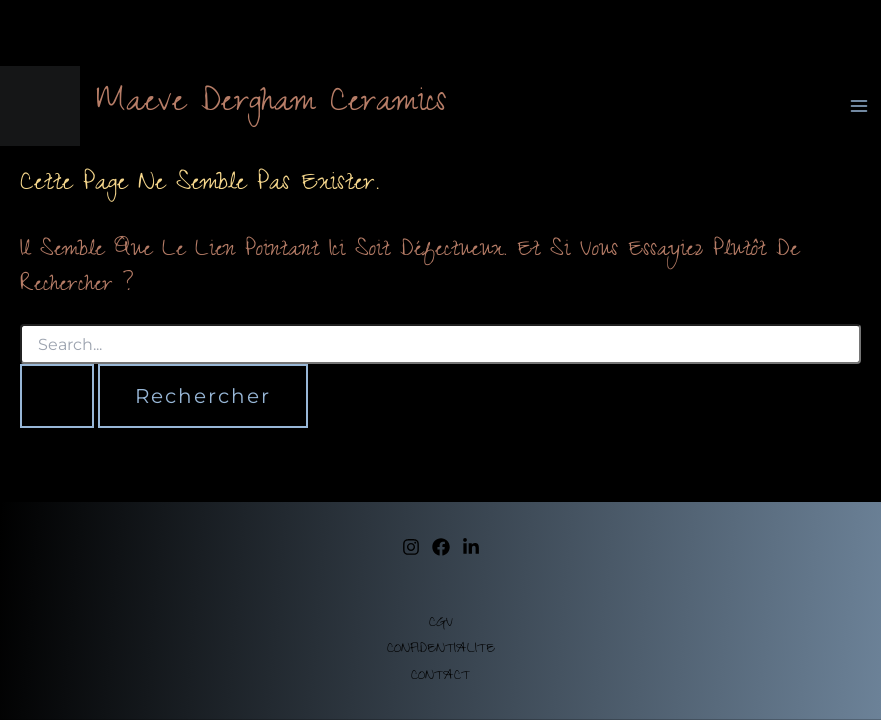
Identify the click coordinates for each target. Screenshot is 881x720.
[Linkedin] (471, 547)
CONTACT (440, 677)
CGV (441, 624)
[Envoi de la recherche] (57, 396)
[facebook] (441, 547)
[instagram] (411, 547)
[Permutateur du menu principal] (859, 106)
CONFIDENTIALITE (441, 650)
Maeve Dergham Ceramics (271, 105)
